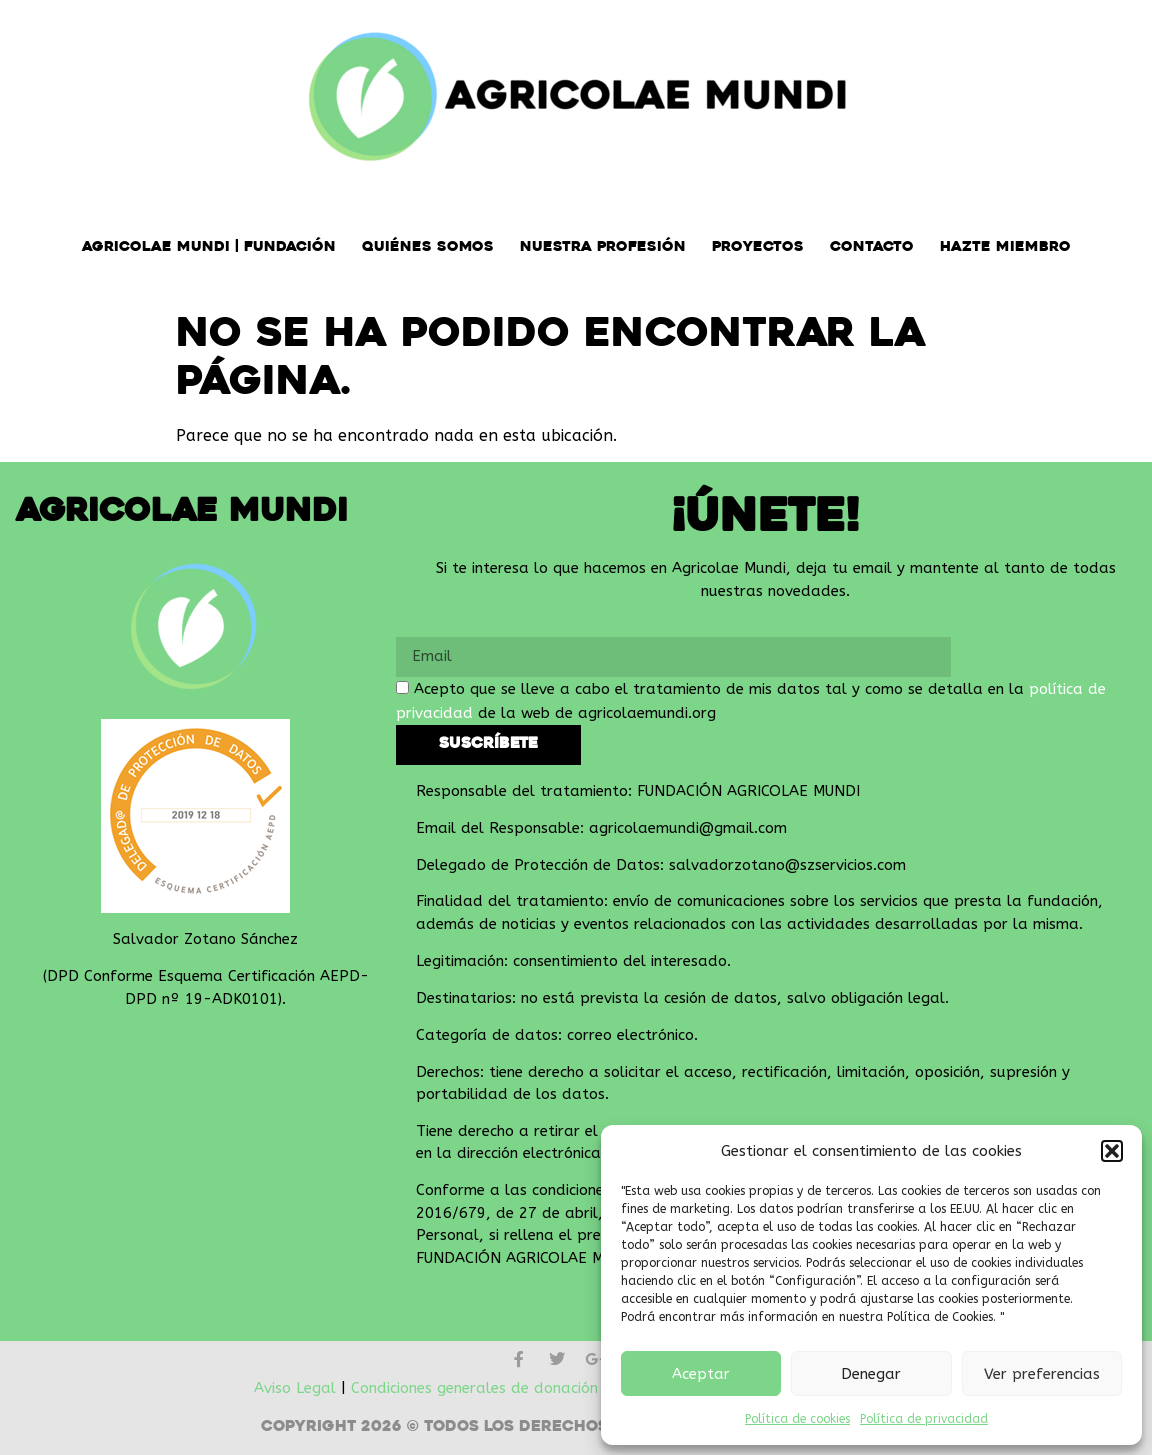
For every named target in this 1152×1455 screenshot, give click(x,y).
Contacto (872, 247)
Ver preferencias (1042, 1374)
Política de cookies (797, 1419)
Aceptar (701, 1374)
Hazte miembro (1005, 247)
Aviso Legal (295, 1388)
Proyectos (758, 247)
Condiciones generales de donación (474, 1388)
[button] (1112, 1151)
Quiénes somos (428, 247)
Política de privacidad (924, 1419)
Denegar (871, 1374)
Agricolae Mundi (182, 513)
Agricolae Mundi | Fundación (209, 247)
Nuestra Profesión (603, 247)
